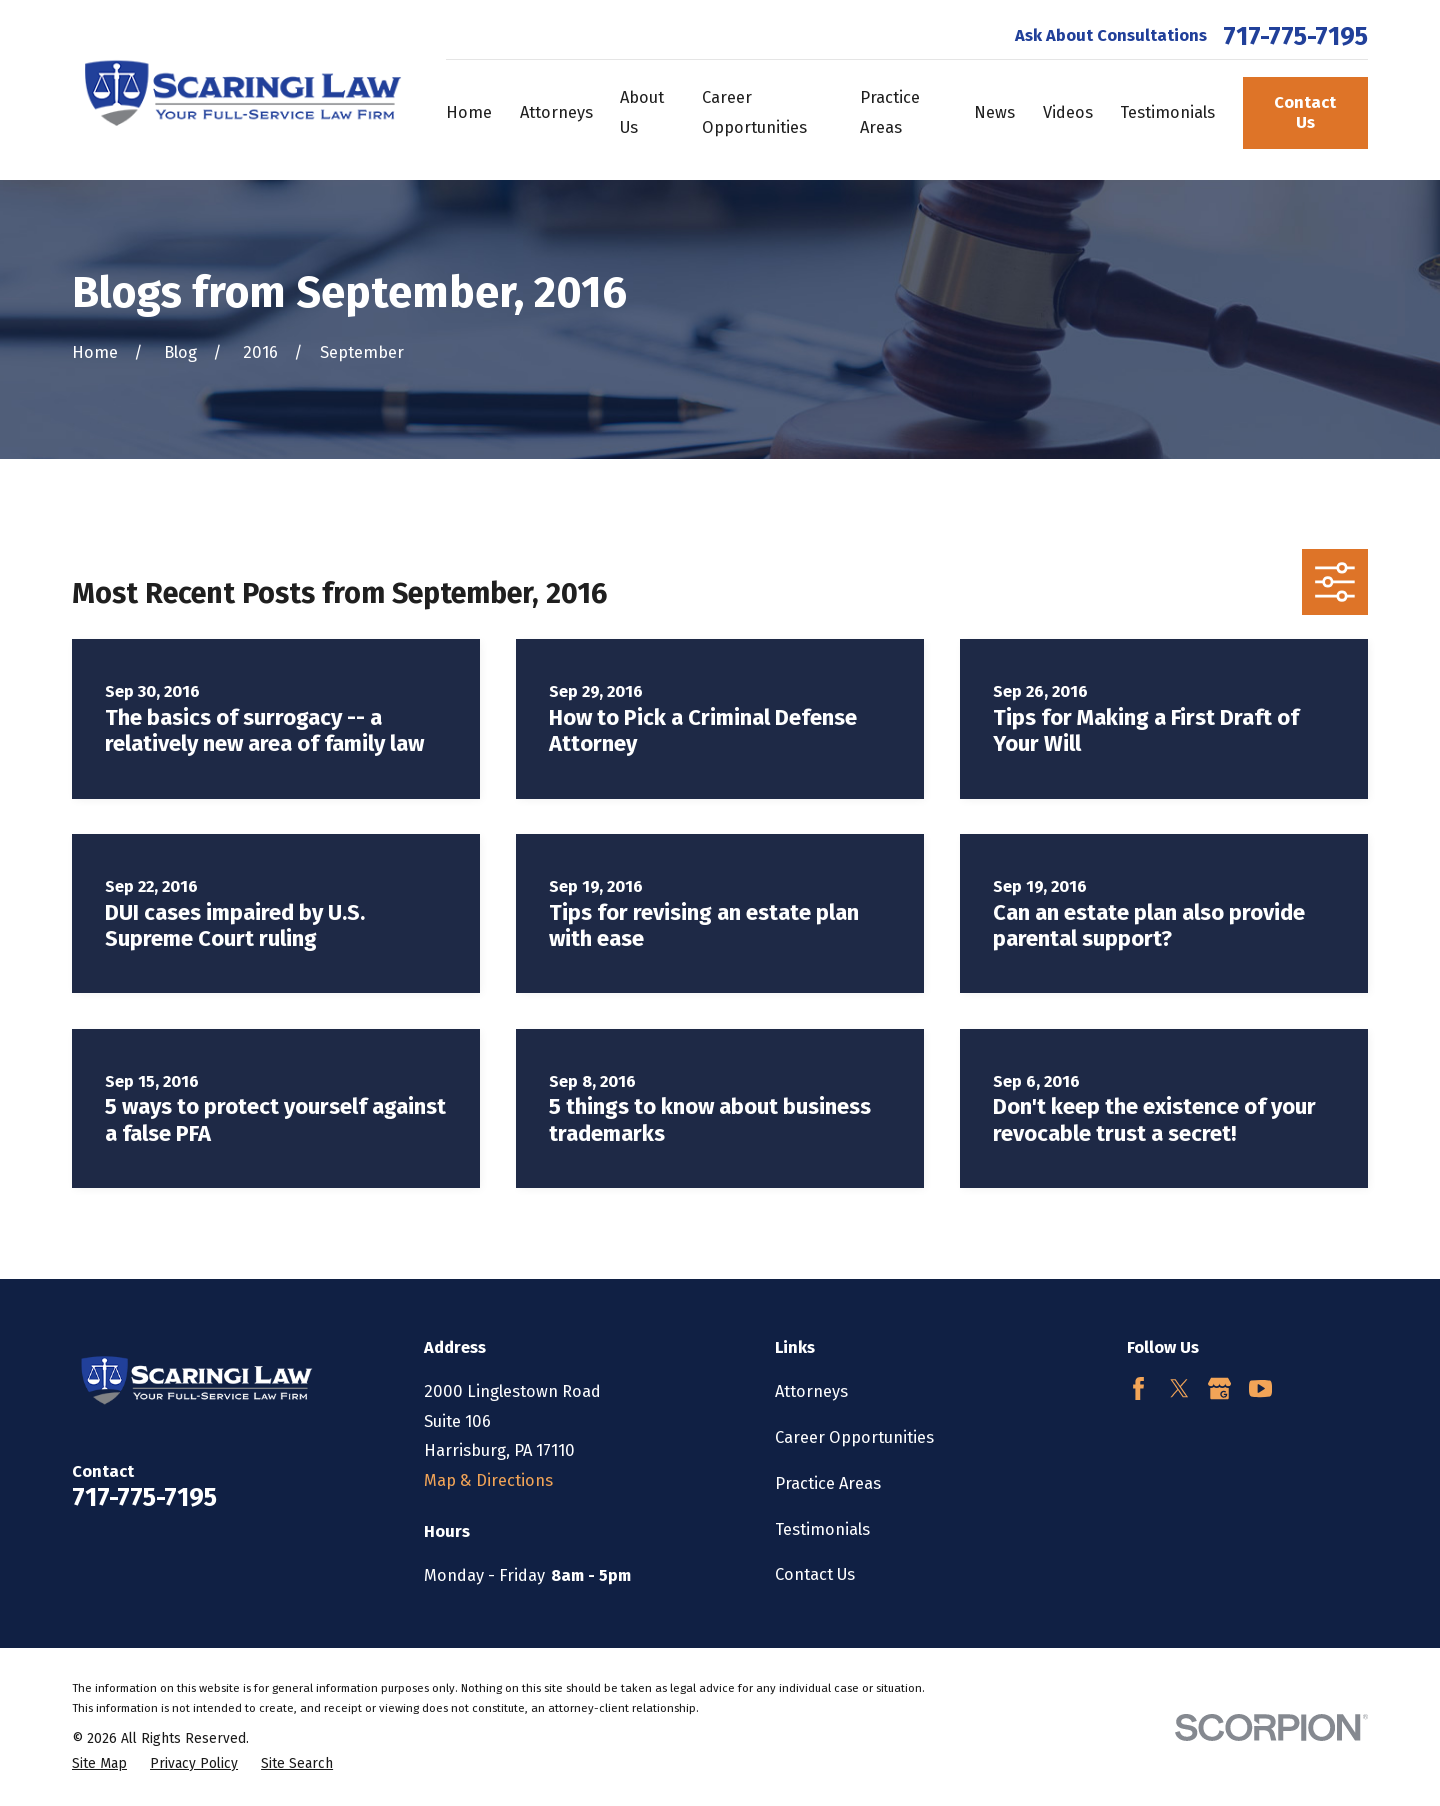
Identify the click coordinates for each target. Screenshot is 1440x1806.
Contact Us (1305, 112)
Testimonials (822, 1529)
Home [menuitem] (469, 112)
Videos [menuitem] (1068, 112)
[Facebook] (1138, 1388)
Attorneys (811, 1391)
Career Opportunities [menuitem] (754, 112)
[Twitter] (1179, 1388)
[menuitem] (99, 1764)
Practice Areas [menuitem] (890, 112)
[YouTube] (1260, 1388)
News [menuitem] (994, 112)
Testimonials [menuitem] (1167, 112)
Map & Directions (488, 1480)
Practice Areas (828, 1483)
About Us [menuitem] (642, 112)
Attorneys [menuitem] (556, 112)
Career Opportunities (854, 1437)
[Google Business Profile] (1219, 1388)
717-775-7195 (1295, 37)
